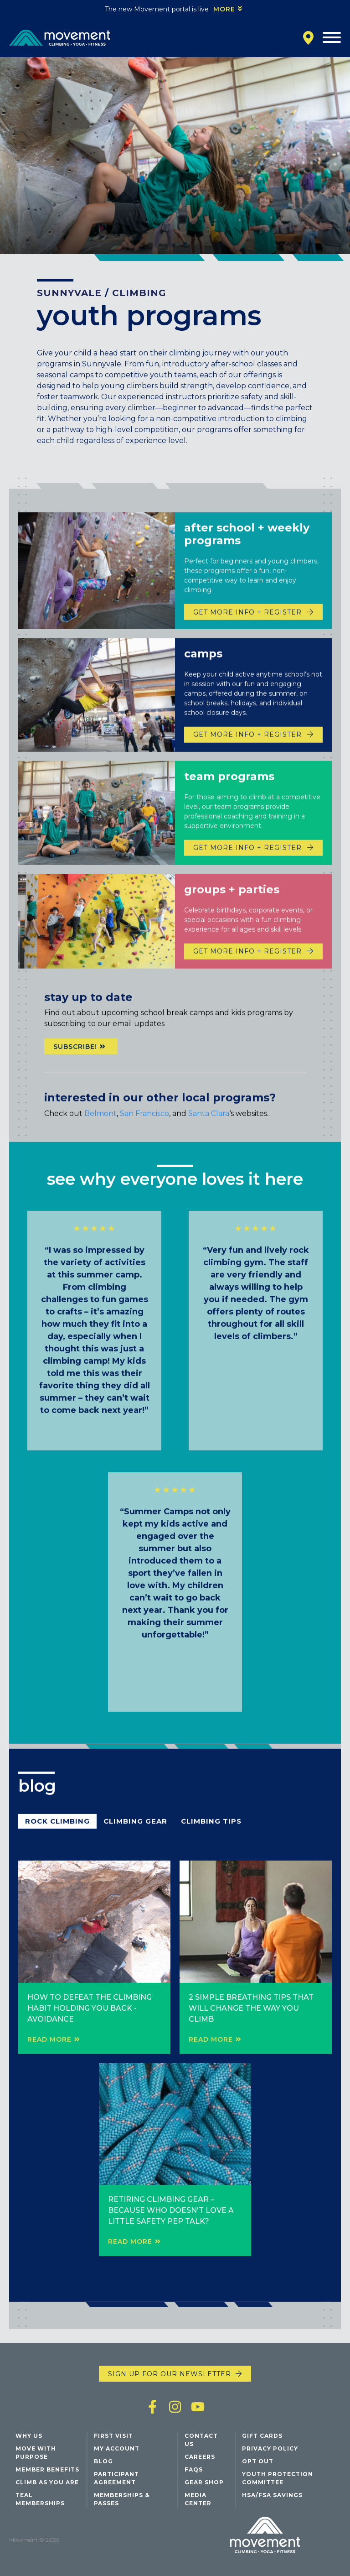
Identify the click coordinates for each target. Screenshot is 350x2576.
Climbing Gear (135, 1838)
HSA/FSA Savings (272, 2495)
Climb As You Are (47, 2482)
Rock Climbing (57, 1838)
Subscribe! (75, 1064)
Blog (103, 2461)
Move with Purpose (35, 2452)
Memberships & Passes (121, 2499)
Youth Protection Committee (277, 2478)
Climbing (139, 292)
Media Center (198, 2499)
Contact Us (201, 2439)
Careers (200, 2456)
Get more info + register (247, 770)
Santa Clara (208, 1131)
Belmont (100, 1131)
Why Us (28, 2435)
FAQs (194, 2469)
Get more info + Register (247, 647)
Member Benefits (47, 2469)
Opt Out (257, 2461)
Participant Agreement (116, 2478)
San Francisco (144, 1131)
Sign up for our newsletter (169, 2374)
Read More (49, 2057)
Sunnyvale (69, 292)
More (224, 9)
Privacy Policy (270, 2448)
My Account (116, 2448)
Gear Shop (204, 2482)
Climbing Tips (211, 1838)
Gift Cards (262, 2435)
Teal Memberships (40, 2499)
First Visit (113, 2435)
